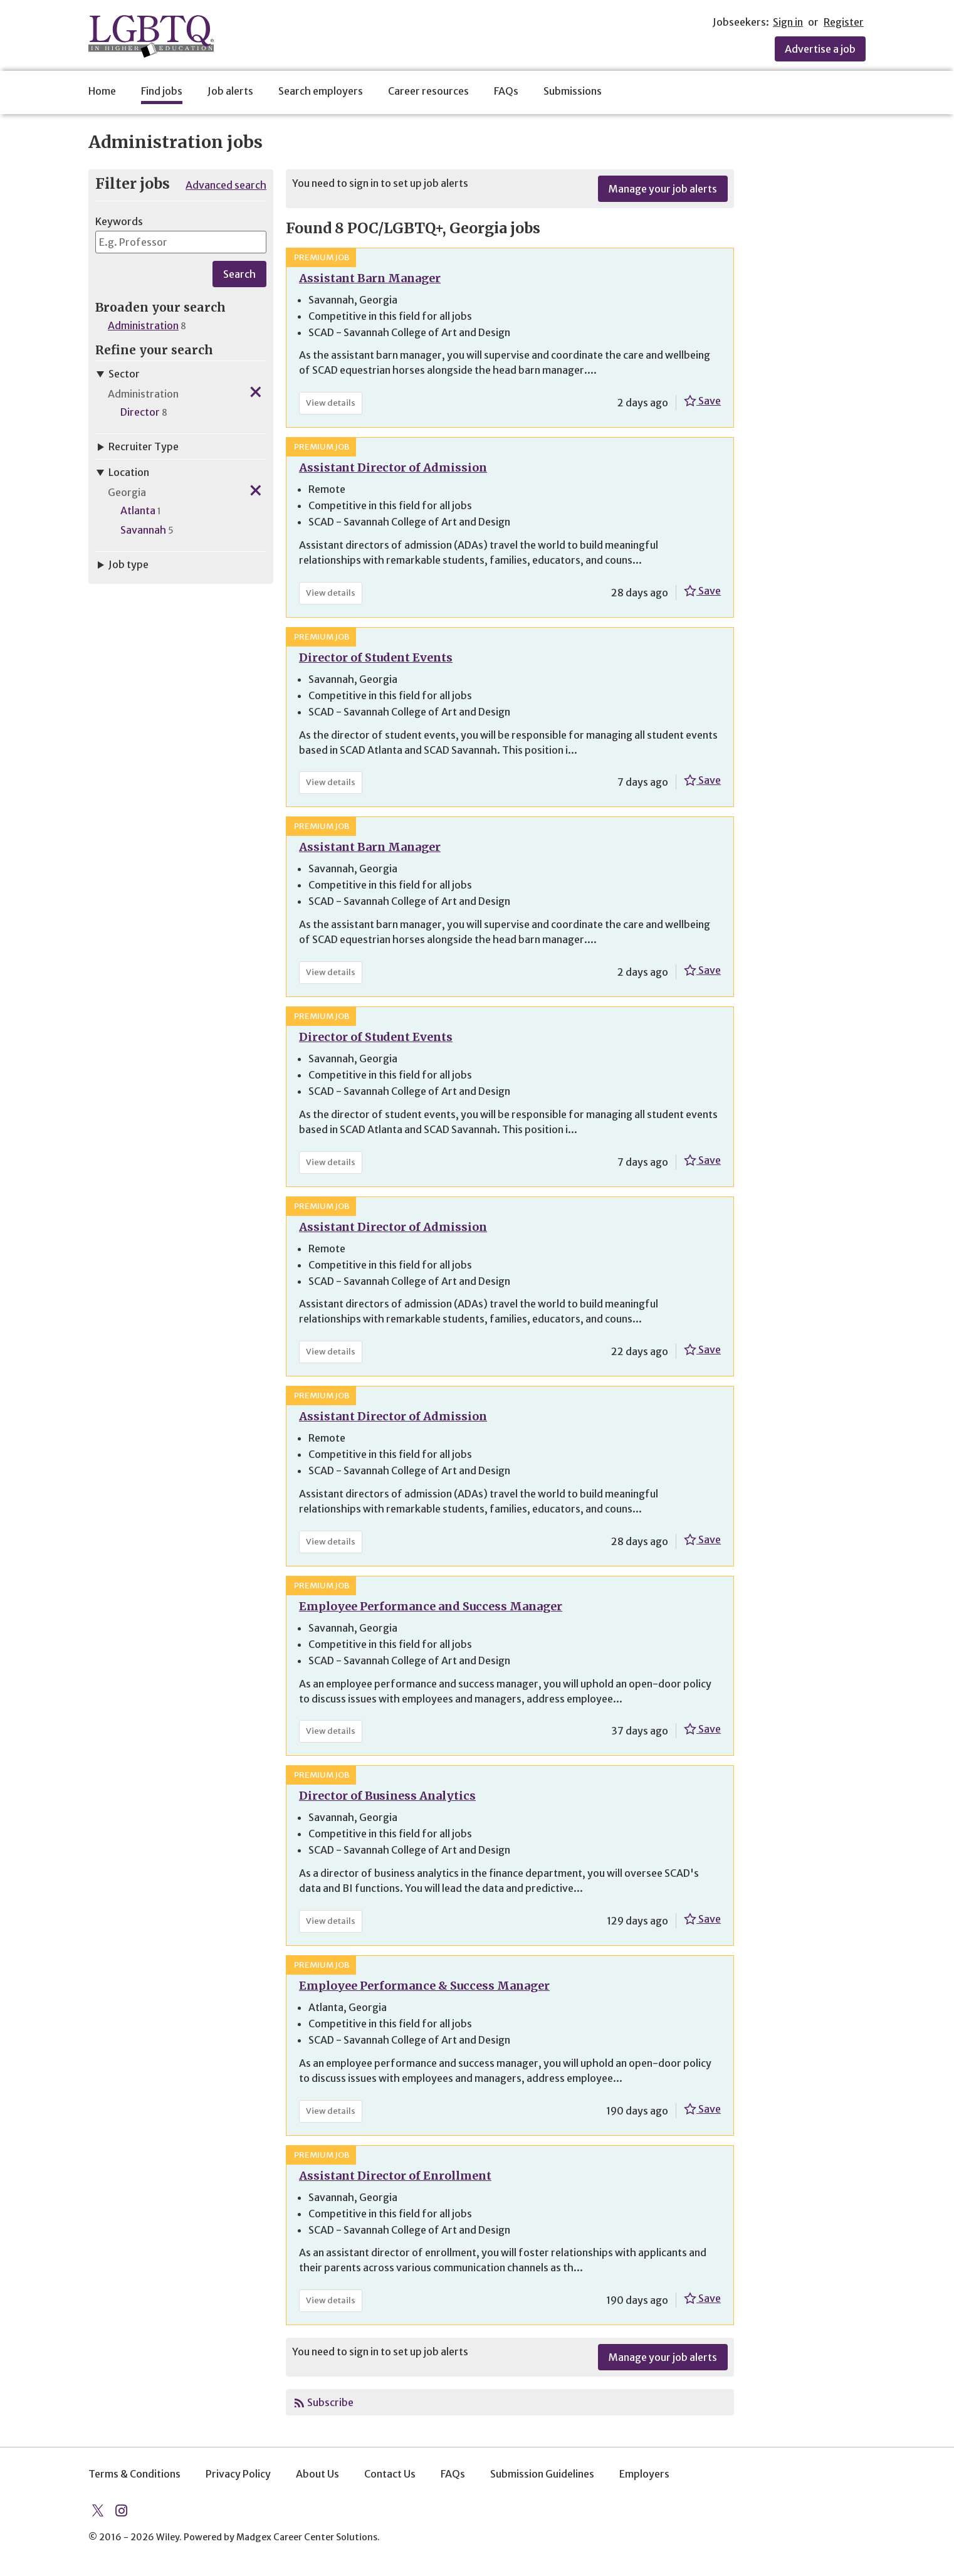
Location (122, 472)
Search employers (320, 91)
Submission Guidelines (542, 2474)
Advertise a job (820, 49)
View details (334, 404)
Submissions (572, 91)
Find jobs (161, 91)
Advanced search (226, 185)
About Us (317, 2474)
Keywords (119, 221)
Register (844, 22)
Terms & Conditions (134, 2474)
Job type (122, 564)
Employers (644, 2474)
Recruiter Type (137, 446)
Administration (143, 325)
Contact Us (390, 2474)
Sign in (788, 22)
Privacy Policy (238, 2474)
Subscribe (330, 2402)
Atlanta (137, 510)
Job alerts (230, 91)
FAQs (506, 91)
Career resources (428, 91)
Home (102, 91)
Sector (117, 373)
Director (140, 412)
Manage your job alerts (663, 188)
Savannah (143, 530)
